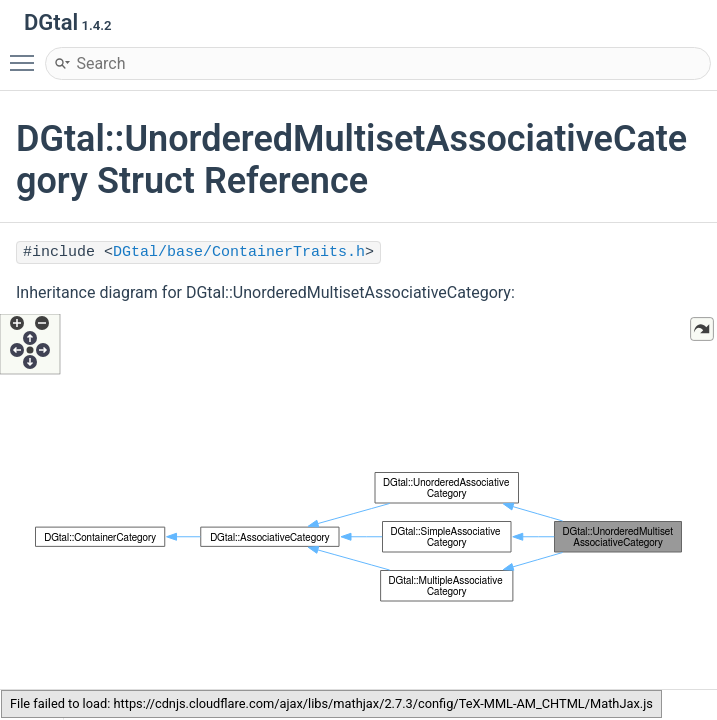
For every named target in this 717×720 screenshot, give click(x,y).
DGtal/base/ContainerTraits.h (239, 252)
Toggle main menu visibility (27, 54)
